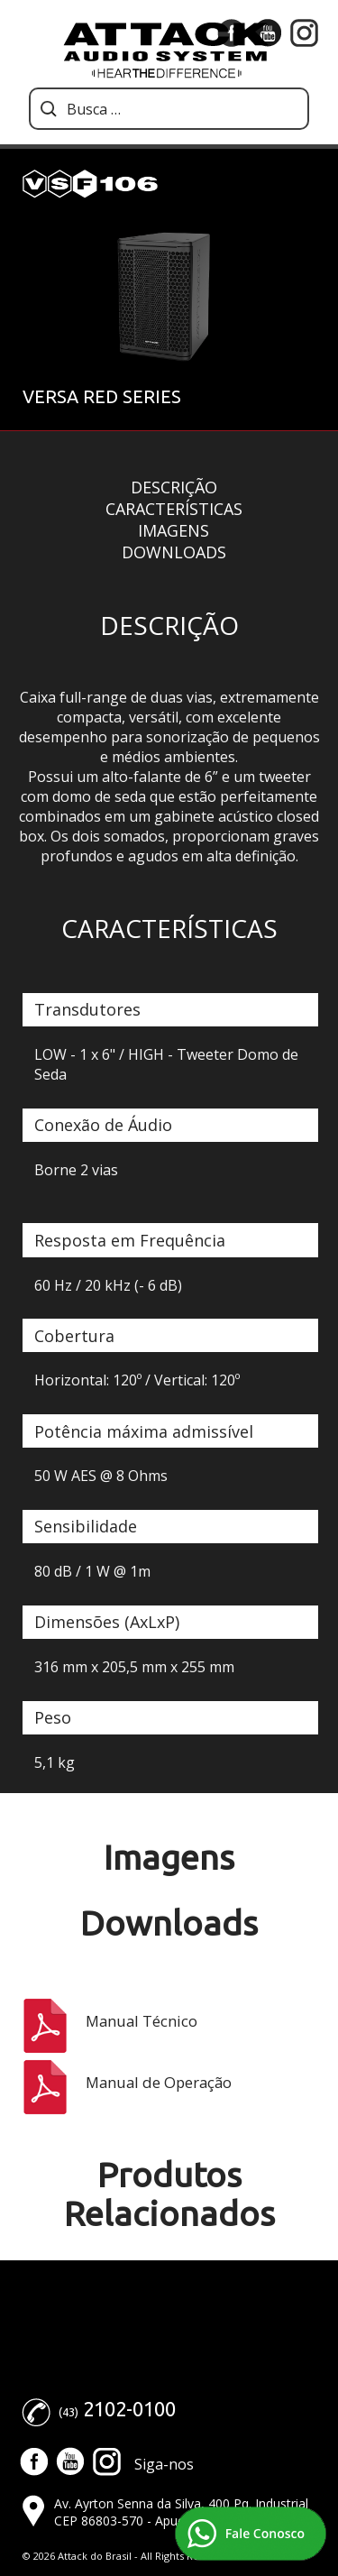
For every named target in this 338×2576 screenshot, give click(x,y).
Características (173, 509)
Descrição (174, 487)
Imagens (173, 530)
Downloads (174, 552)
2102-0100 (129, 2408)
